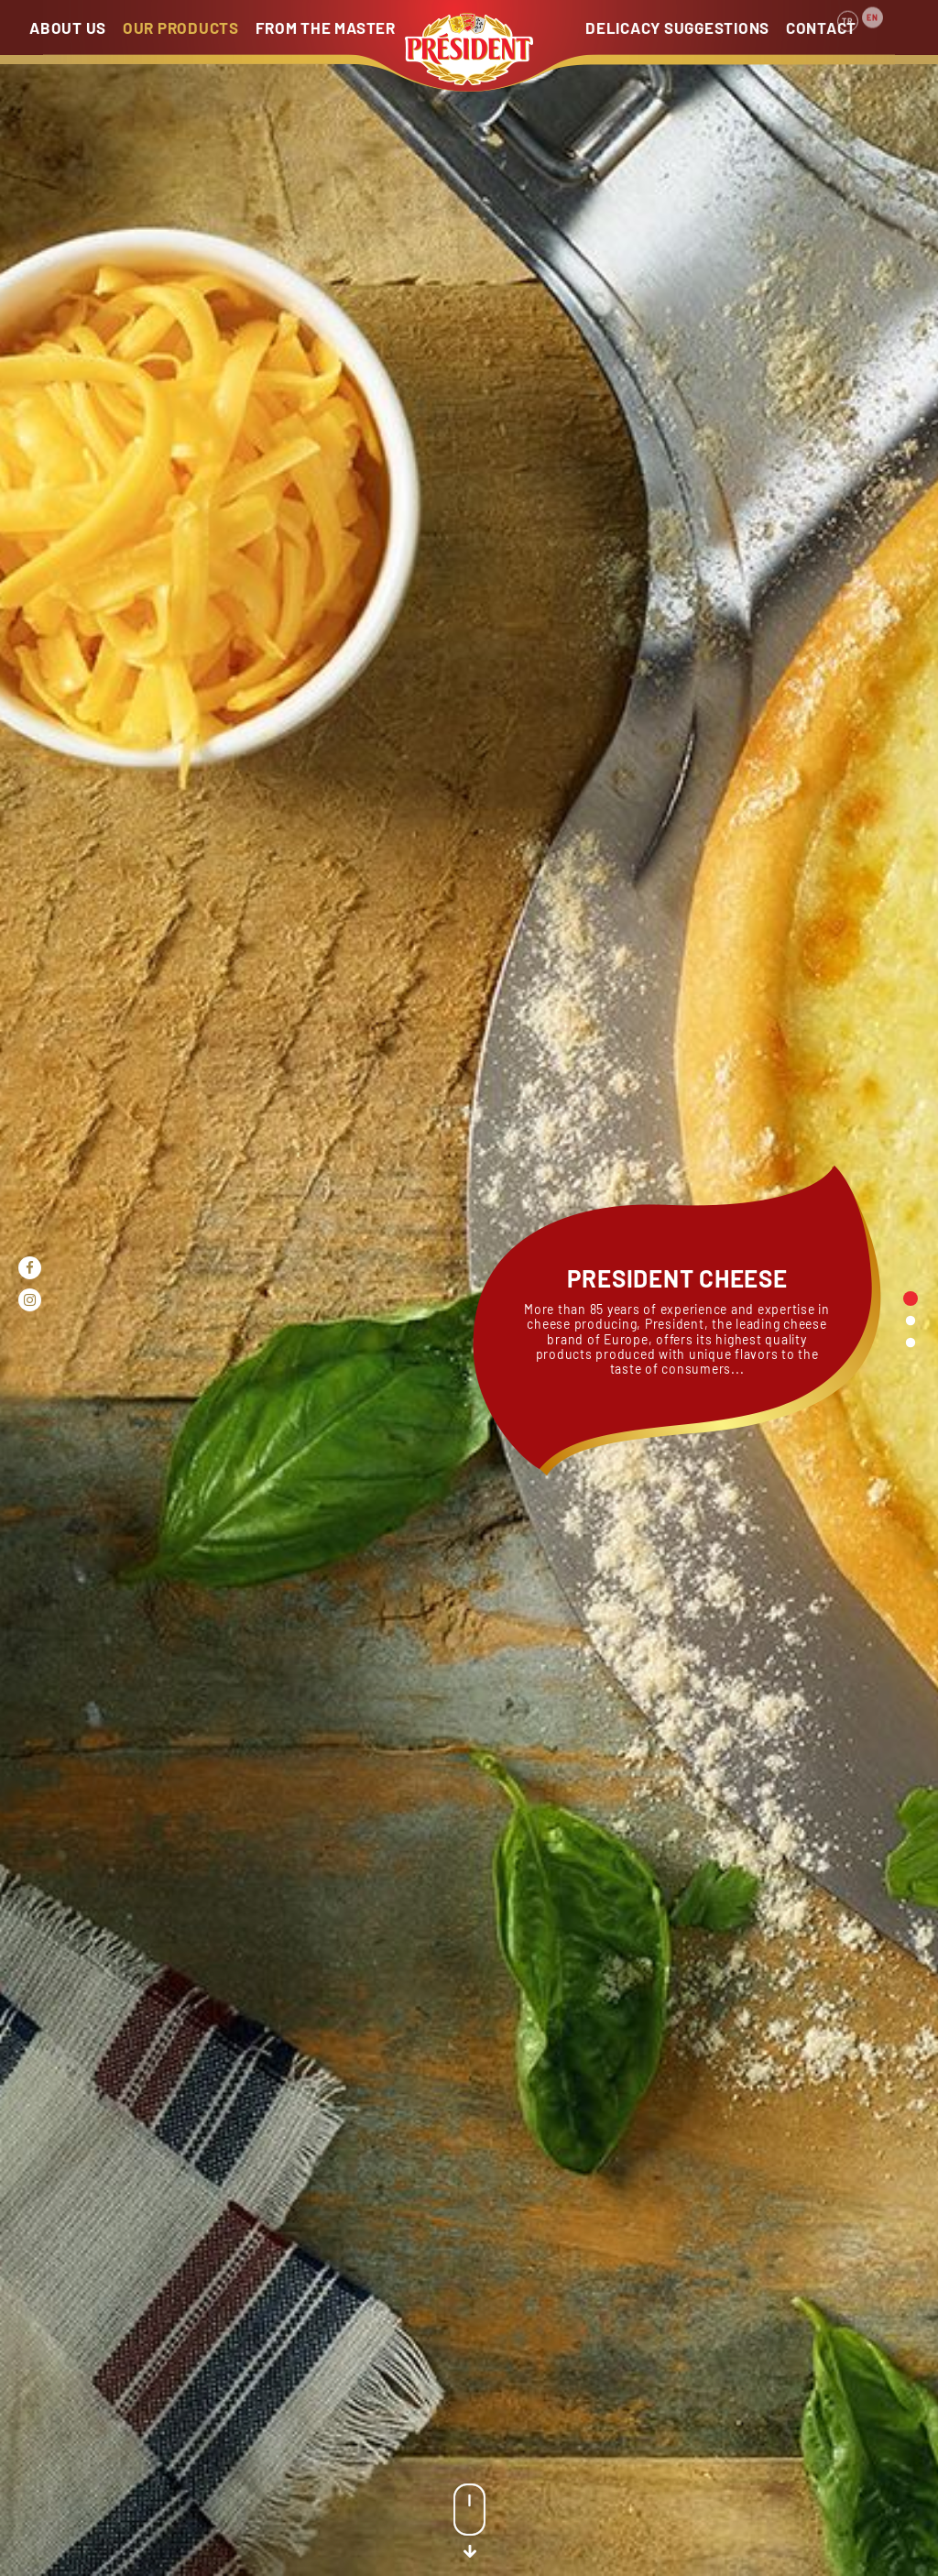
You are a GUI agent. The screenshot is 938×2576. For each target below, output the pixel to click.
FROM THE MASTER (326, 27)
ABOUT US (67, 27)
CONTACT (821, 27)
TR (848, 10)
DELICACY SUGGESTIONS (677, 27)
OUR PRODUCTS (181, 27)
